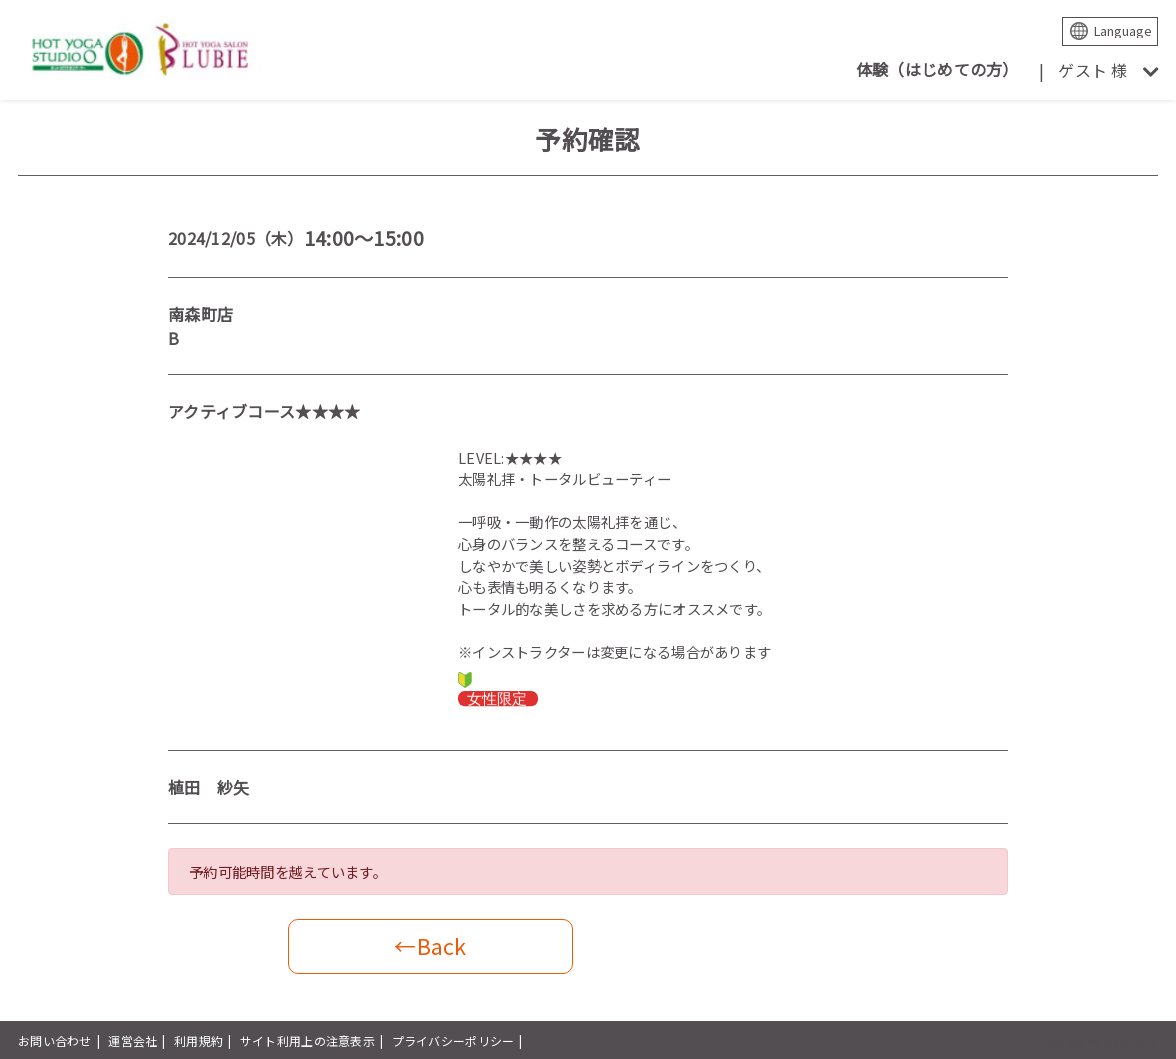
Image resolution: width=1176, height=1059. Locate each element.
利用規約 (198, 1040)
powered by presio (1103, 1040)
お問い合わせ (55, 1040)
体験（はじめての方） (937, 69)
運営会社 (132, 1040)
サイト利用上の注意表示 (307, 1040)
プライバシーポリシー (453, 1040)
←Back (430, 945)
